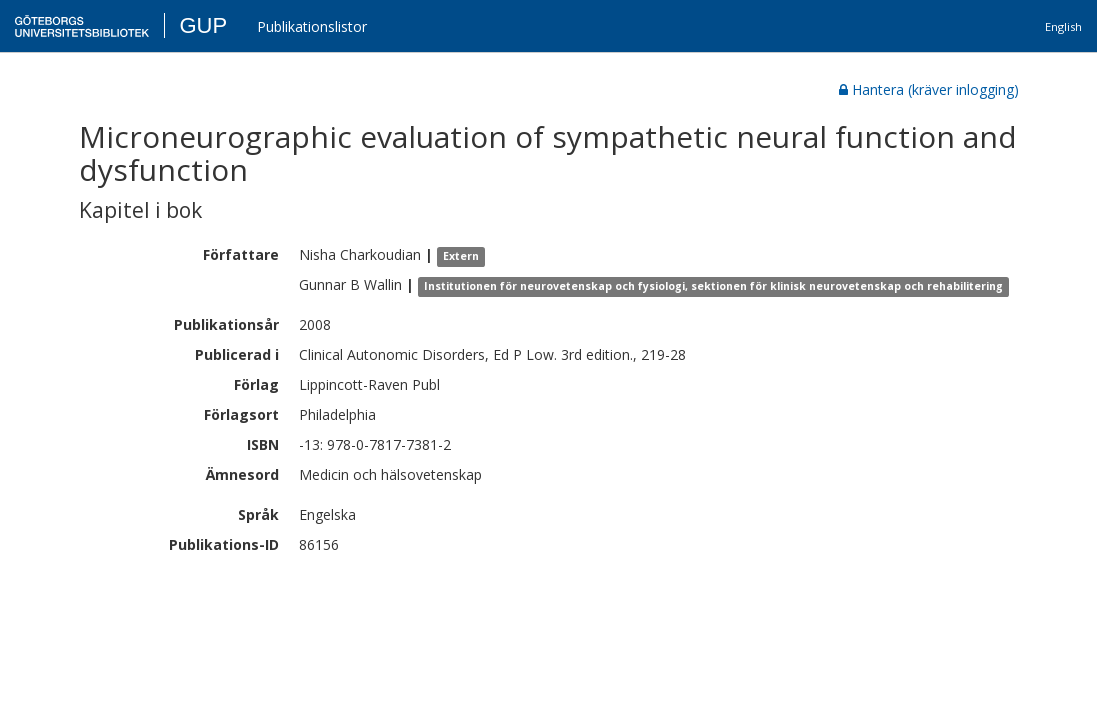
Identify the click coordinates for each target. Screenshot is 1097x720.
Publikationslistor (312, 26)
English (1063, 26)
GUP (203, 25)
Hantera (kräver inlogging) (929, 89)
